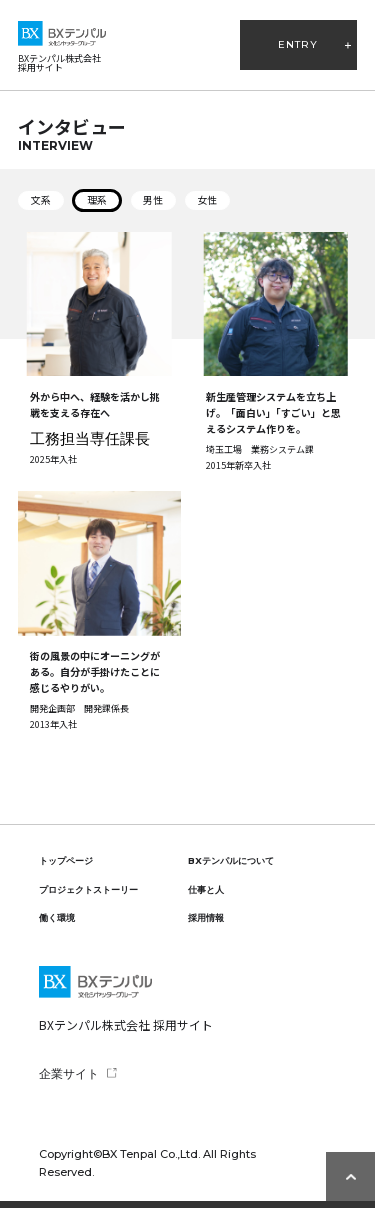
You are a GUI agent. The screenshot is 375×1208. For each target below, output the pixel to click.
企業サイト (69, 1073)
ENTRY (298, 44)
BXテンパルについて (231, 860)
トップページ (66, 860)
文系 (41, 199)
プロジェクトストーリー (88, 889)
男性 (153, 199)
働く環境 (57, 917)
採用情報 (206, 917)
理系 (97, 199)
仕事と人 (206, 889)
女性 (207, 199)
